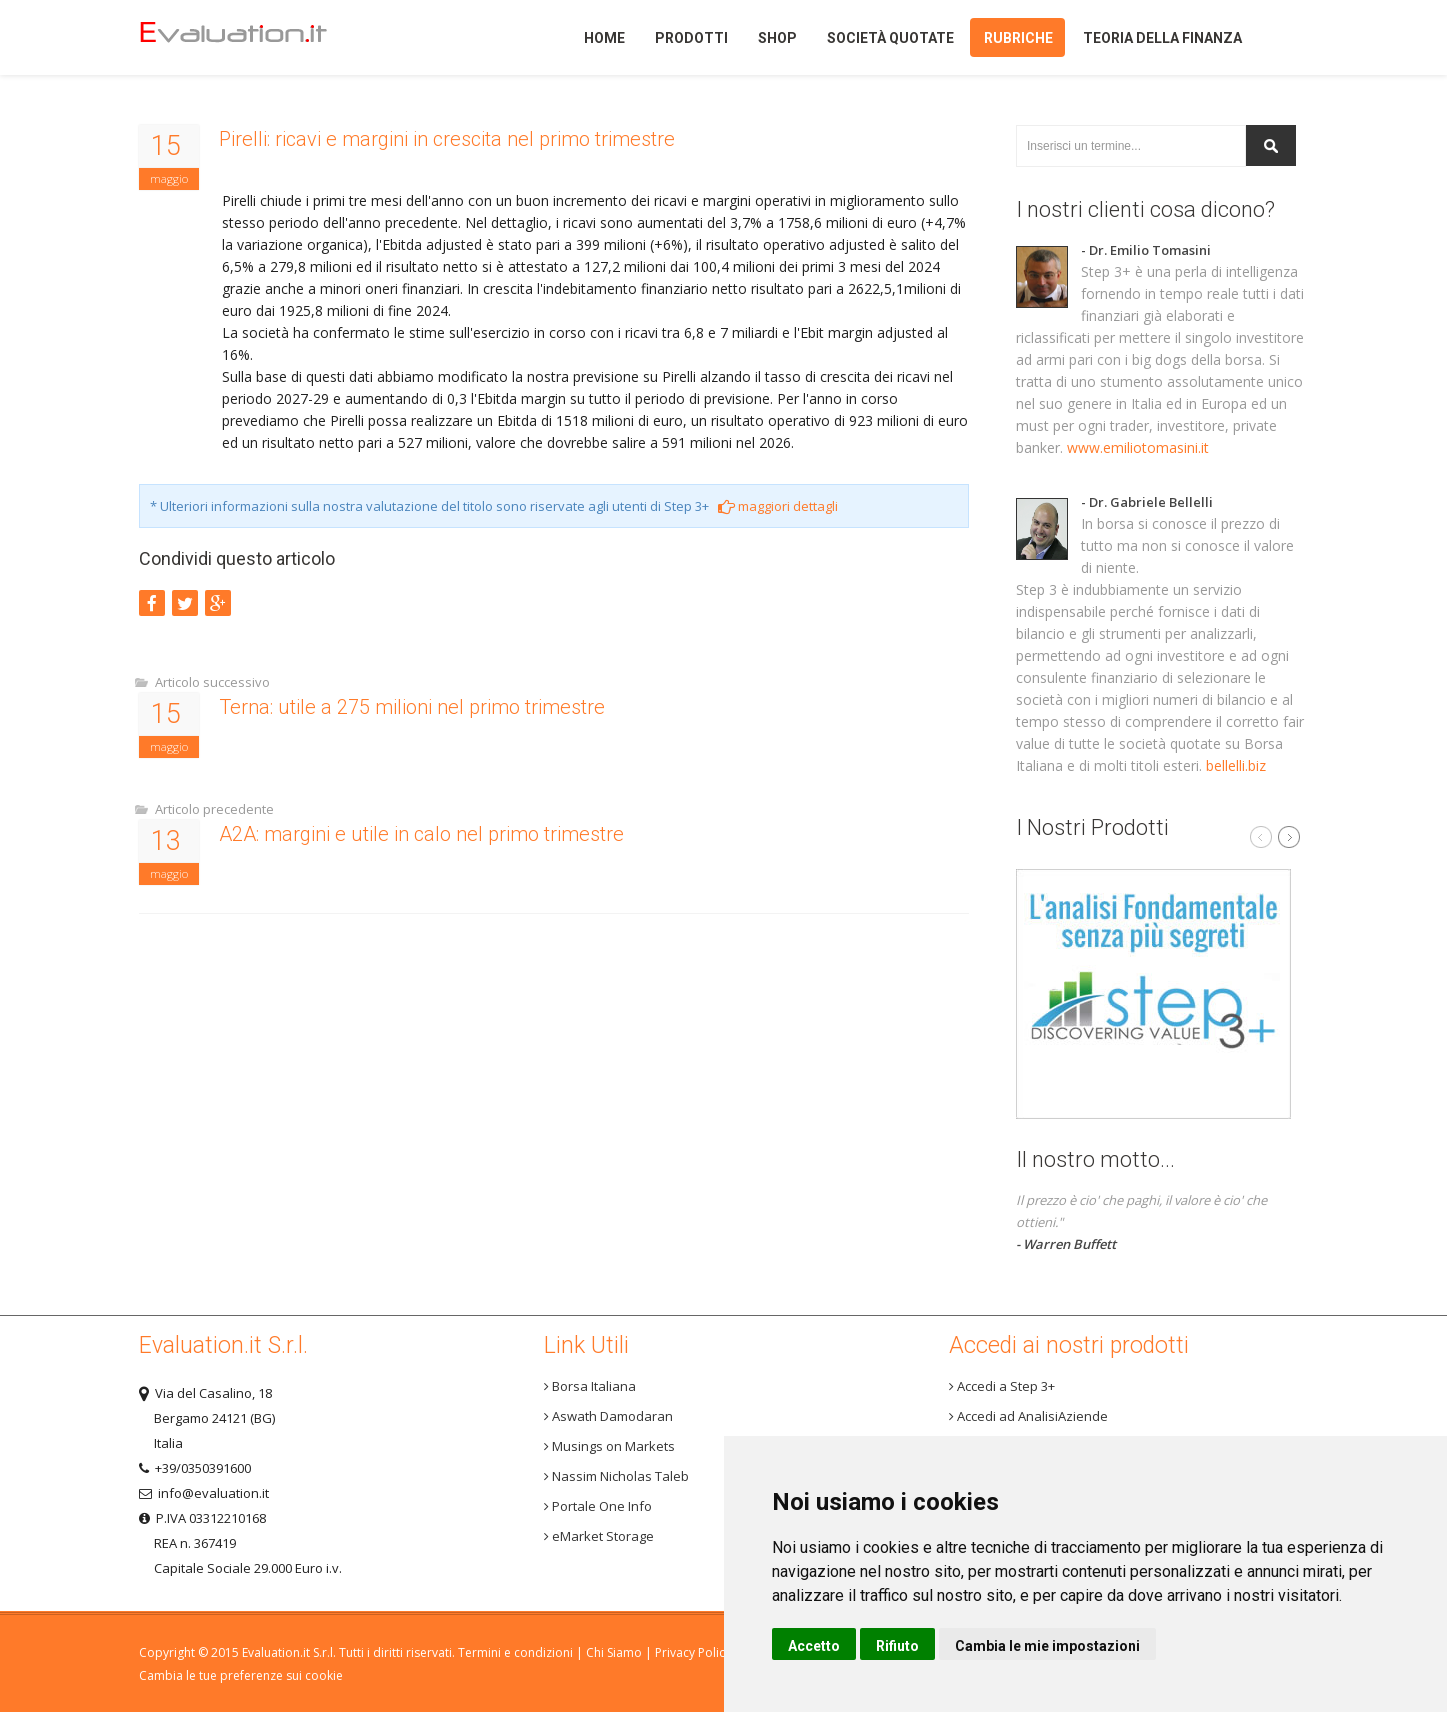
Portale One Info (598, 1506)
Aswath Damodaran (608, 1416)
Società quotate (890, 38)
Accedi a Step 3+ (1002, 1386)
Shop (777, 38)
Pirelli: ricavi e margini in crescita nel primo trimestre (447, 139)
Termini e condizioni (515, 1652)
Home (267, 37)
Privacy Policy (693, 1652)
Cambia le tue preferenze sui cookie (241, 1675)
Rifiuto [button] (897, 1646)
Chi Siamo (614, 1652)
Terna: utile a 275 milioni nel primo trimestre (412, 707)
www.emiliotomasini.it (1138, 447)
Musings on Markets (609, 1446)
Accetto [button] (814, 1646)
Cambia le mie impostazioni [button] (1047, 1646)
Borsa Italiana (590, 1386)
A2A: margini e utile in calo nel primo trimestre (421, 834)
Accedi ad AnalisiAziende (1028, 1416)
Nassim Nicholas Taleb (616, 1476)
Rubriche (1018, 38)
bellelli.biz (1236, 765)
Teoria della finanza (1162, 38)
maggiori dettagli (778, 506)
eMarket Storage (599, 1536)
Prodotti (691, 38)
